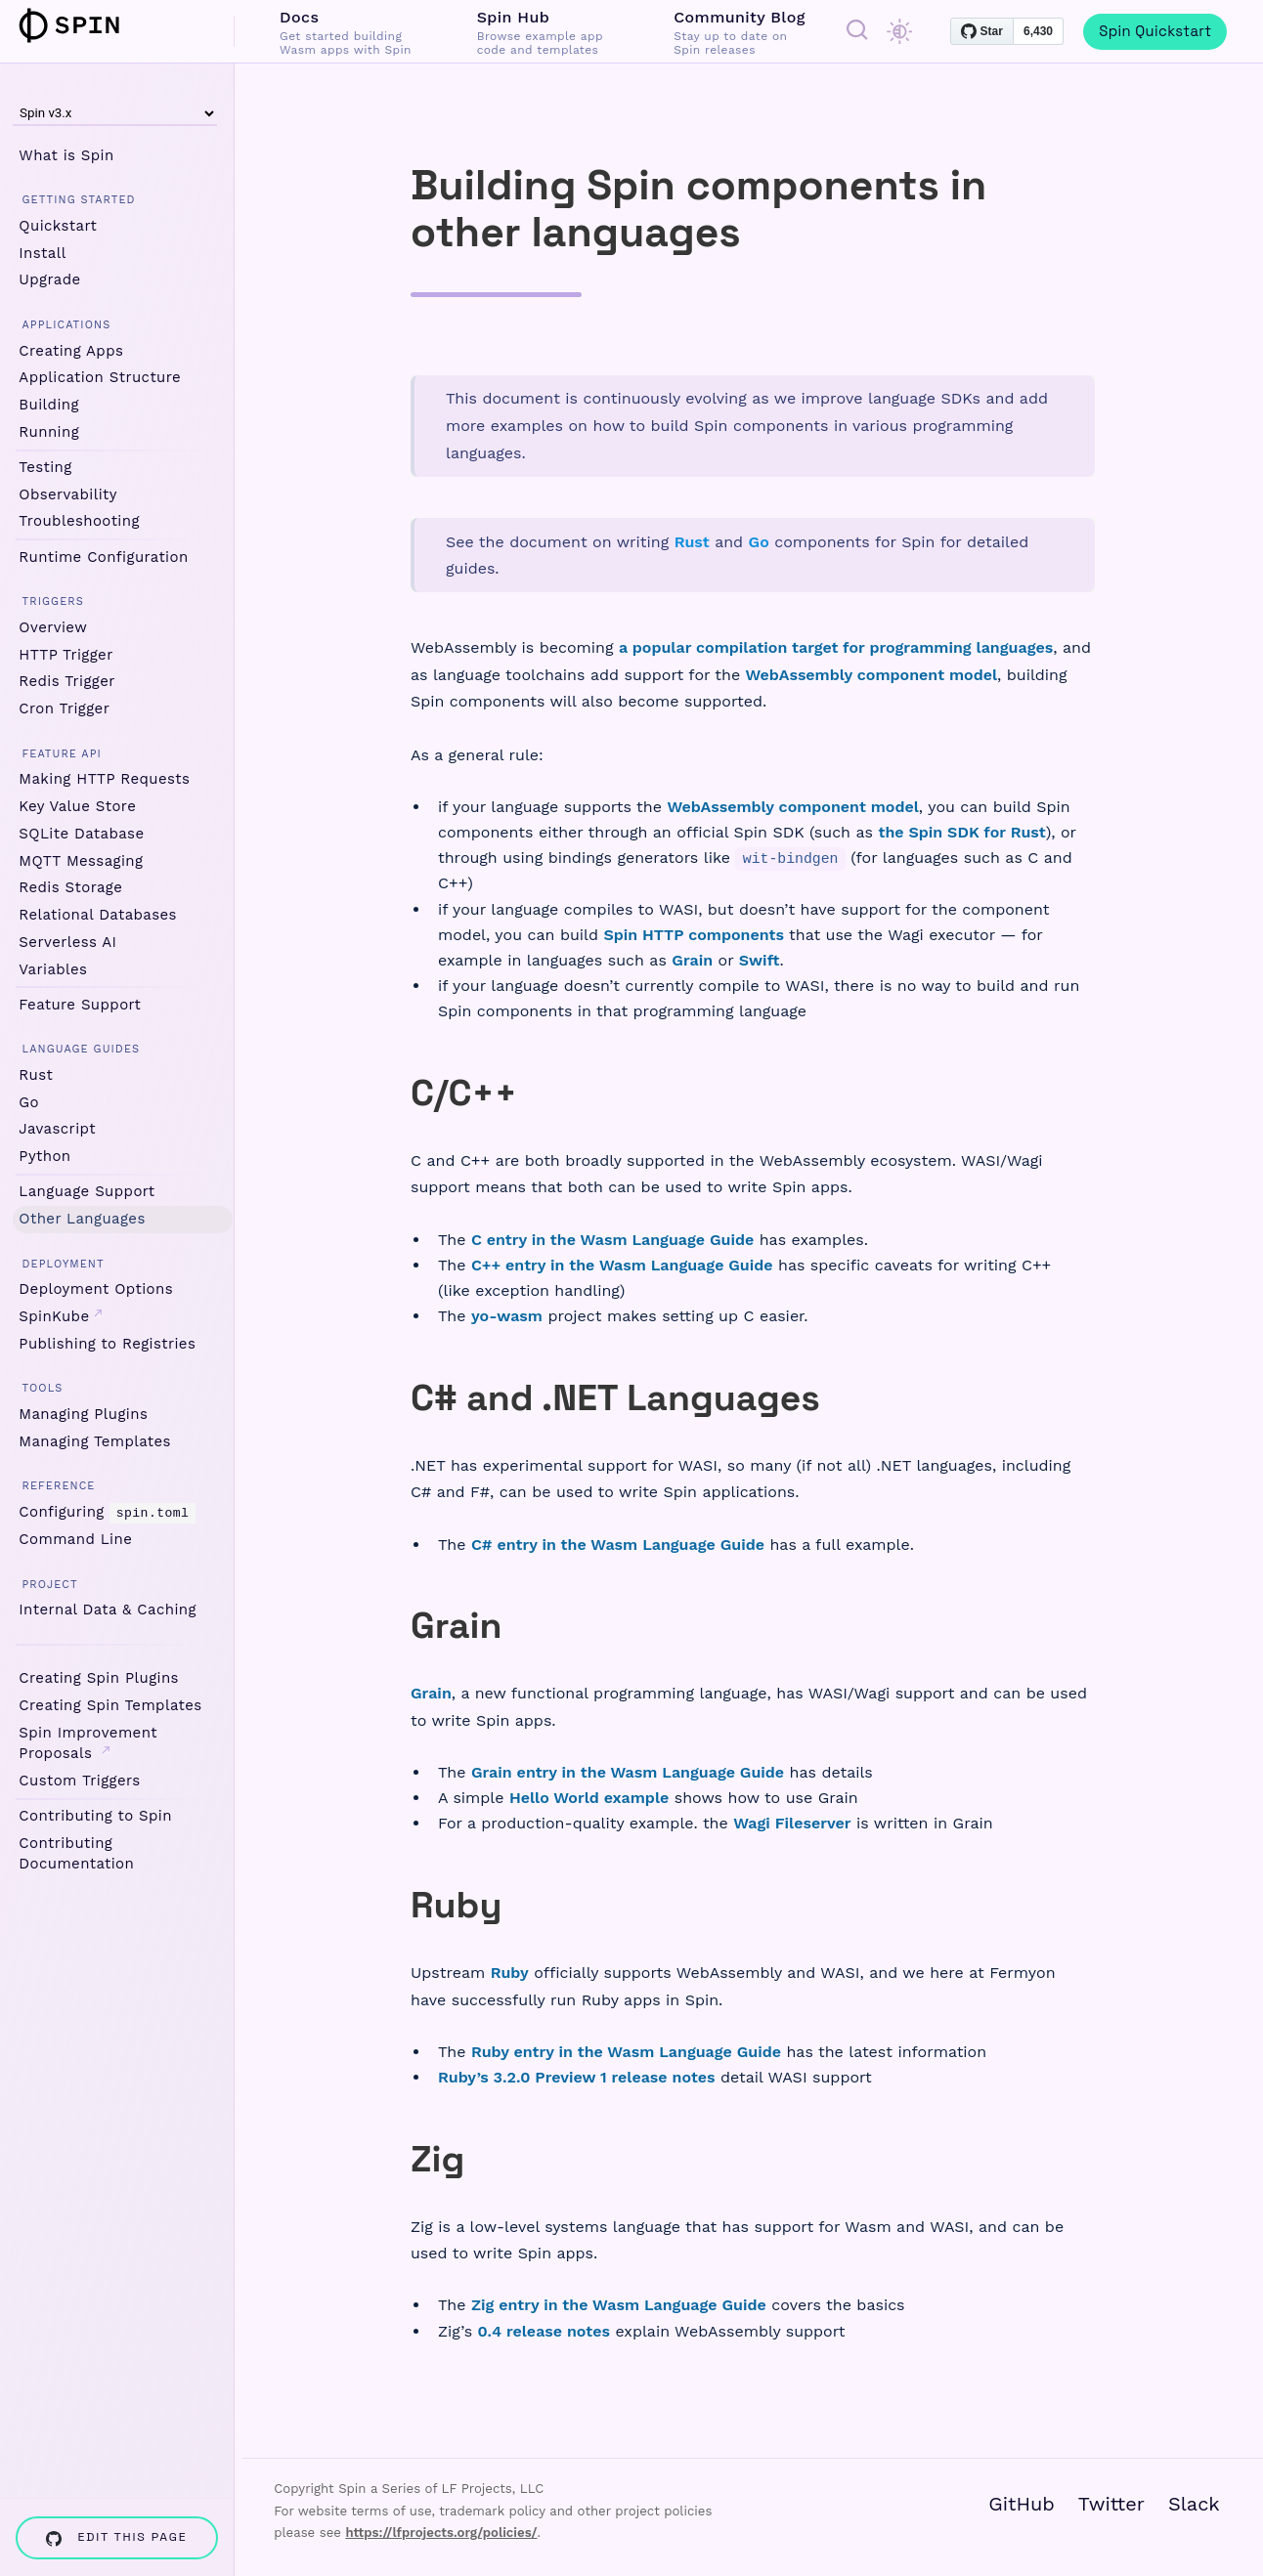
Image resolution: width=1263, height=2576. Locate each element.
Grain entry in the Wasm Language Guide (627, 1772)
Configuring (107, 1512)
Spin (81, 25)
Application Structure (100, 377)
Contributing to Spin (95, 1816)
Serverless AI (67, 942)
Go (29, 1102)
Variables (53, 969)
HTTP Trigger (65, 655)
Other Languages (82, 1218)
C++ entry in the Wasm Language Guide (622, 1265)
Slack (1194, 2503)
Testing (45, 467)
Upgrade (49, 279)
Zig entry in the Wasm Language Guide (618, 2305)
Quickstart (58, 226)
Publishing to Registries (107, 1343)
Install (42, 253)
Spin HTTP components (693, 934)
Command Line (75, 1539)
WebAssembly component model (871, 674)
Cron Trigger (64, 708)
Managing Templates (95, 1441)
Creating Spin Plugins (99, 1678)
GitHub (1021, 2503)
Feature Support (80, 1004)
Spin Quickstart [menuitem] (1155, 30)
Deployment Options (96, 1289)
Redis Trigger (66, 681)
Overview (53, 627)
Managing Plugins (83, 1414)
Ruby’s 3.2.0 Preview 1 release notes (577, 2077)
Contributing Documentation (76, 1852)
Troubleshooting (79, 521)
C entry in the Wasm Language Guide (612, 1239)
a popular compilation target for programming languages (836, 647)
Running (49, 432)
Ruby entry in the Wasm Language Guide (626, 2051)
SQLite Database (81, 833)
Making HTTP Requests (104, 779)
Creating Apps (71, 351)
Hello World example (589, 1797)
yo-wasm (507, 1316)
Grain (692, 960)
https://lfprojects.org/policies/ (441, 2532)
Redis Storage (70, 887)
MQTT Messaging (81, 861)
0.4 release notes (544, 2331)
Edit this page (116, 2537)
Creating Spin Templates (110, 1705)
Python (44, 1156)
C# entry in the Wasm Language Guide (617, 1544)
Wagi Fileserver (791, 1823)
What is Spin (66, 155)
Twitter (1111, 2503)
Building (49, 404)
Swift (759, 960)
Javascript (57, 1129)
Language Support (86, 1191)
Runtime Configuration (103, 557)
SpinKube (61, 1316)
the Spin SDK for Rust (961, 832)
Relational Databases (98, 914)
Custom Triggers (79, 1779)
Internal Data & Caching (107, 1609)
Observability (68, 494)
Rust (36, 1075)
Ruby (510, 1972)
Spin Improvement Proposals (88, 1742)
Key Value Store (77, 806)
